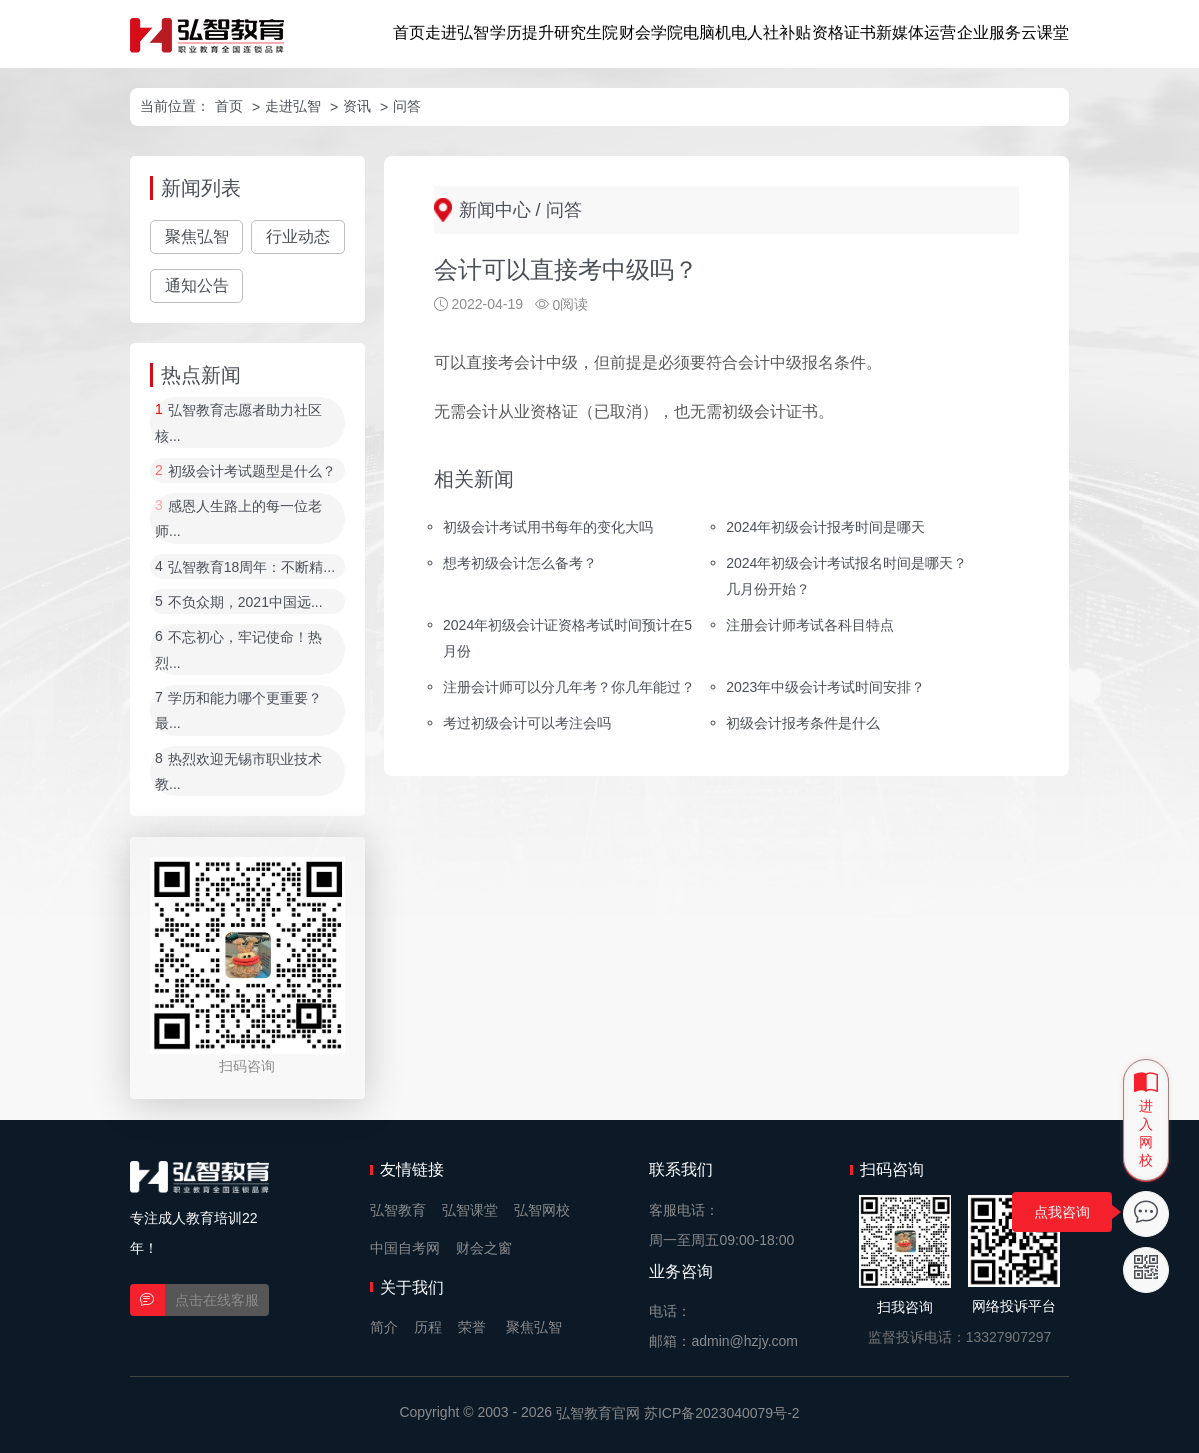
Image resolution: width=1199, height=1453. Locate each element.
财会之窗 (484, 1248)
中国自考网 (405, 1248)
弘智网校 (542, 1210)
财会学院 (651, 32)
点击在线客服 (217, 1300)
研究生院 (586, 32)
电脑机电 (715, 32)
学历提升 (522, 32)
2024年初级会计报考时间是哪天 (825, 527)
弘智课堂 (470, 1210)
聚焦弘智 (197, 236)
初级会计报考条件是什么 (803, 722)
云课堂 (1045, 32)
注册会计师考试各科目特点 (810, 625)
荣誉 (472, 1327)
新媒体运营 (916, 32)
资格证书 (844, 32)
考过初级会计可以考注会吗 (527, 722)
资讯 (357, 106)
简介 (384, 1327)
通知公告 (197, 285)
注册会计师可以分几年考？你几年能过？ (569, 687)
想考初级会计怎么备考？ (520, 563)
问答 (407, 106)
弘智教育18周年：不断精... (251, 567)
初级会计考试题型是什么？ (252, 471)
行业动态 (298, 236)
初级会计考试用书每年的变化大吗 (548, 527)
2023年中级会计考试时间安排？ (825, 687)
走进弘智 (457, 32)
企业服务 (989, 32)
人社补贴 (779, 32)
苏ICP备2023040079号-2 (722, 1413)
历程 (428, 1327)
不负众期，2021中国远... (245, 602)
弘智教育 (398, 1210)
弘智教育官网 (598, 1413)
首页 (409, 32)
